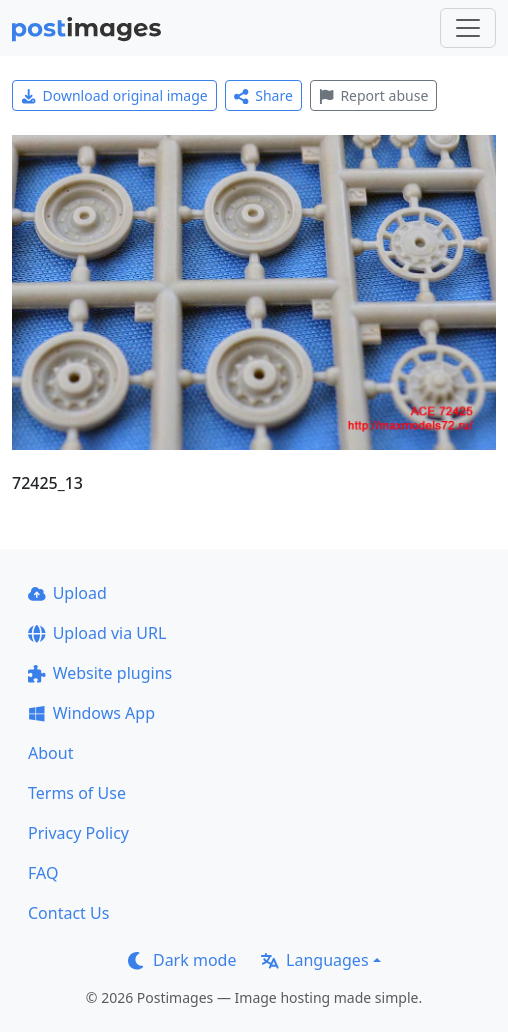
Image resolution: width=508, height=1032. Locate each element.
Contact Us (68, 913)
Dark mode (182, 960)
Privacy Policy (78, 833)
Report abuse (373, 95)
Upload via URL (97, 633)
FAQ (43, 873)
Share (263, 95)
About (50, 753)
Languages (314, 960)
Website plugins (100, 673)
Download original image (114, 95)
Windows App (91, 713)
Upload (67, 593)
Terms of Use (77, 793)
